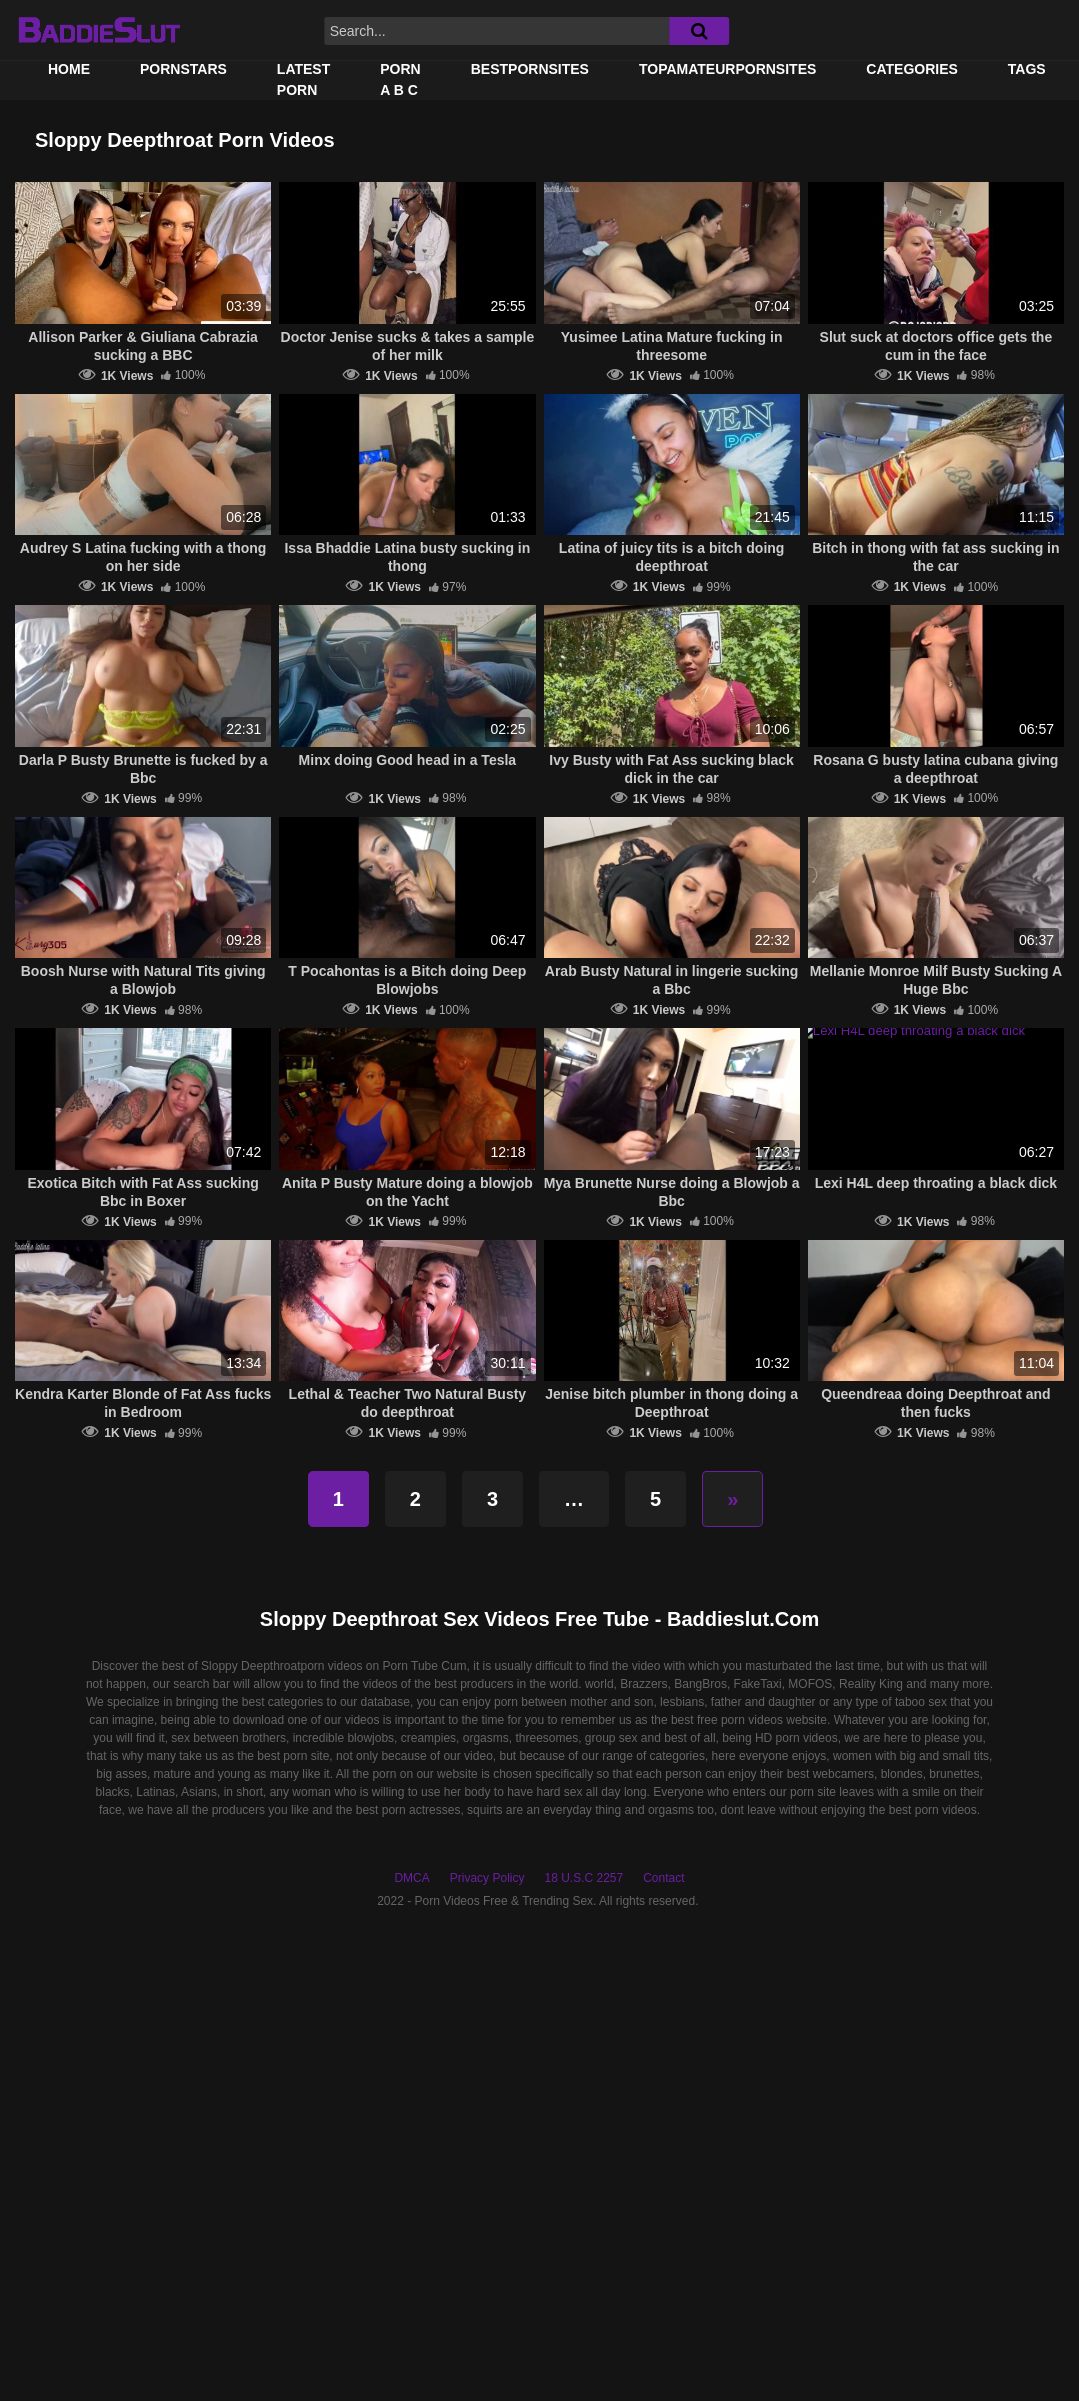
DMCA (411, 1878)
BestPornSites (530, 69)
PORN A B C (400, 79)
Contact (663, 1878)
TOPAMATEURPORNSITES (727, 69)
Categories (912, 69)
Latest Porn (303, 79)
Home (69, 69)
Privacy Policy (487, 1878)
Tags (1027, 69)
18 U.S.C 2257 (583, 1878)
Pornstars (183, 69)
